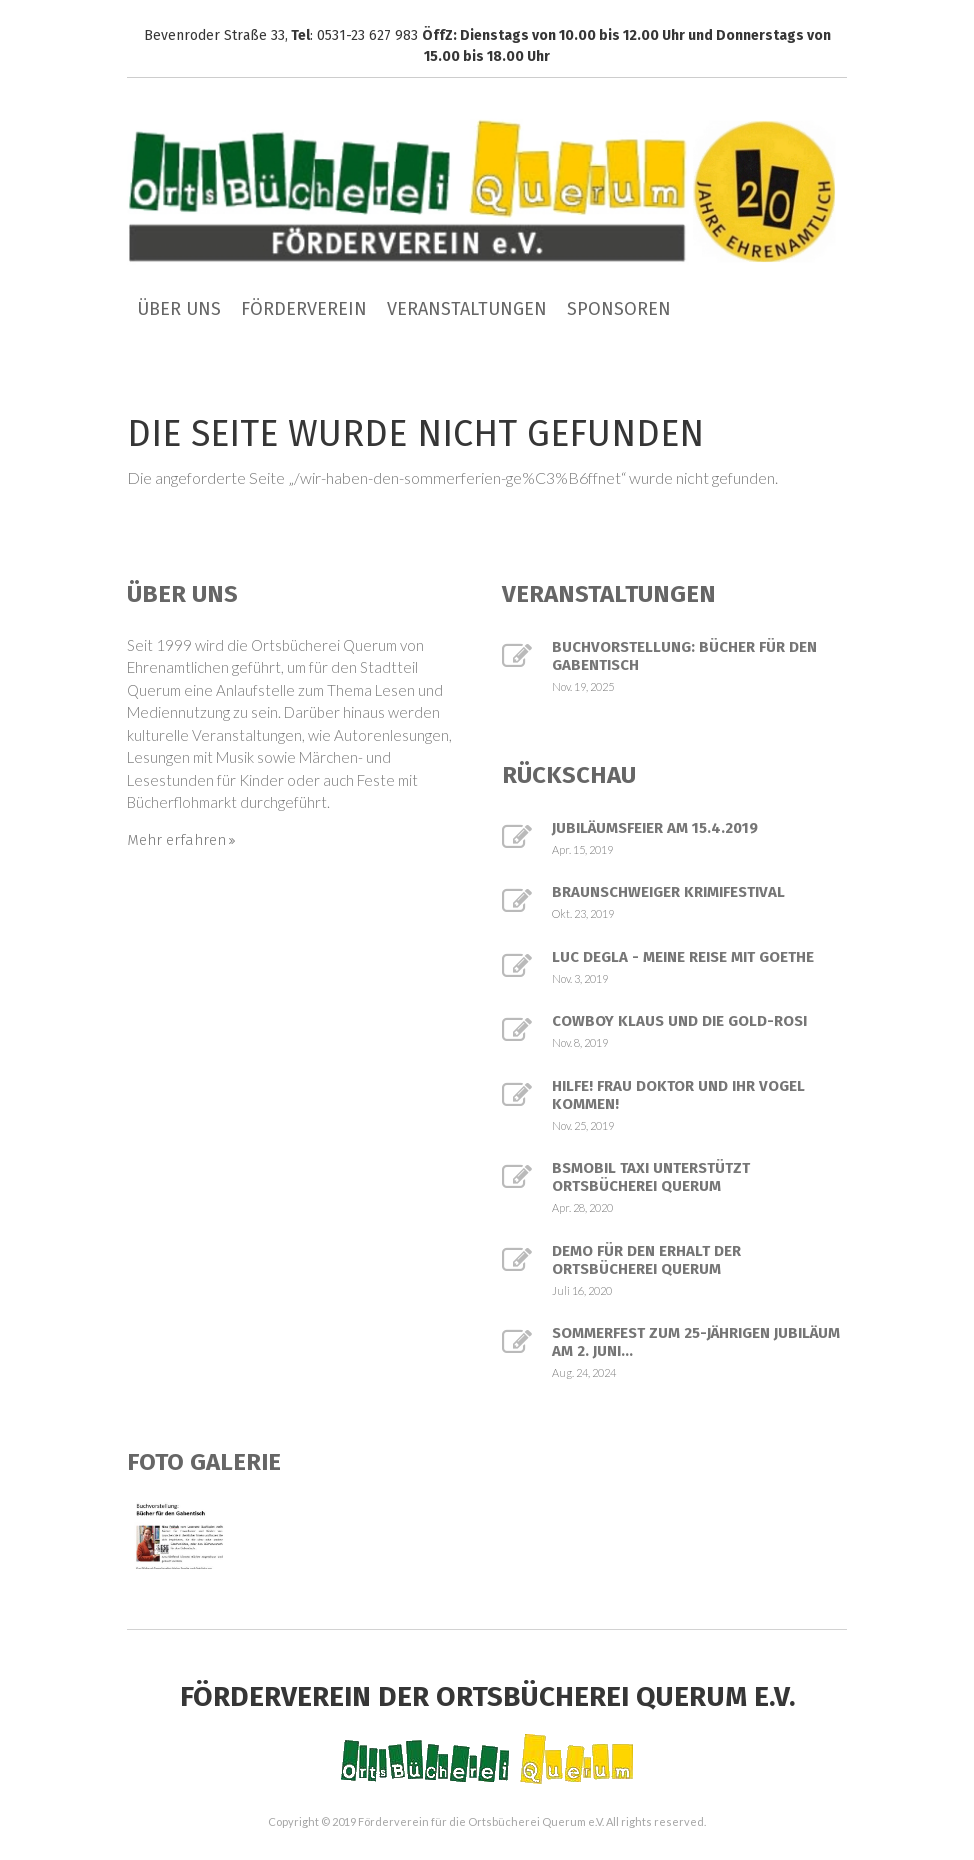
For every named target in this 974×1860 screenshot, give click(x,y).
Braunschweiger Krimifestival (668, 892)
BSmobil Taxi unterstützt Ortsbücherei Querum (651, 1177)
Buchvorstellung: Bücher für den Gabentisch (684, 656)
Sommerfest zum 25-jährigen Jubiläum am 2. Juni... (696, 1342)
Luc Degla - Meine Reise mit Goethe (683, 957)
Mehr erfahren (176, 840)
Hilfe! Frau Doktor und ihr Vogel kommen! (678, 1095)
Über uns (179, 309)
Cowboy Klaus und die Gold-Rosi (679, 1021)
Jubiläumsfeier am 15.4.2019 (655, 828)
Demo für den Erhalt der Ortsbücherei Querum (646, 1260)
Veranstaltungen (467, 309)
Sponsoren (619, 309)
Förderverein (304, 309)
